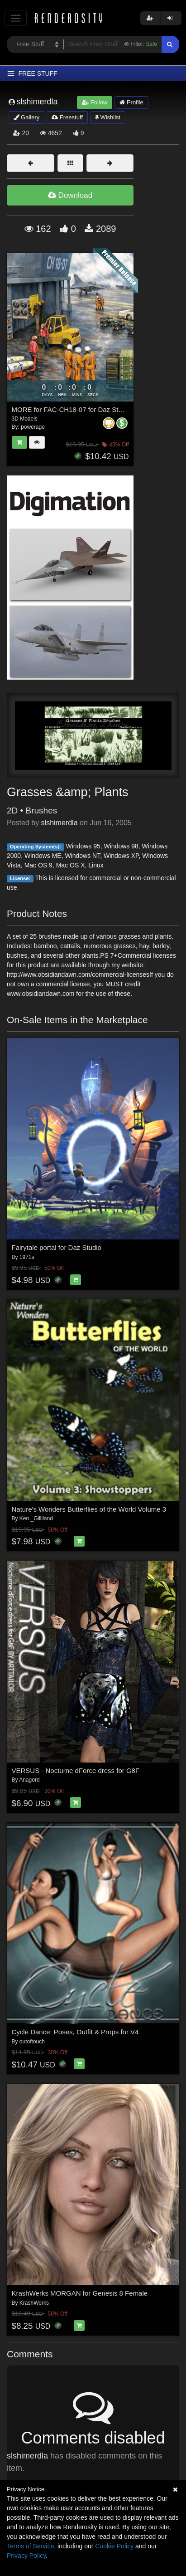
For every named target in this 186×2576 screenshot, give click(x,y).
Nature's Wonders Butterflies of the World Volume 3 (89, 1509)
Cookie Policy (114, 2546)
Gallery (27, 117)
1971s (26, 1257)
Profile (131, 102)
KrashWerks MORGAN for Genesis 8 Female (80, 2293)
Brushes (41, 810)
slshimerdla (59, 823)
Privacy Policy (26, 2555)
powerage (33, 427)
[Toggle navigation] (16, 18)
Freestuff (67, 117)
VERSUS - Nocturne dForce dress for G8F (76, 1770)
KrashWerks (34, 2303)
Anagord (29, 1780)
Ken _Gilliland (36, 1518)
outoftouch (32, 2041)
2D (12, 810)
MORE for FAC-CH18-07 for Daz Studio (71, 409)
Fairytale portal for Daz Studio (56, 1247)
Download (70, 195)
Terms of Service (30, 2546)
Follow (94, 102)
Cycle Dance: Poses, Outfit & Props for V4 (75, 2032)
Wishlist (107, 117)
